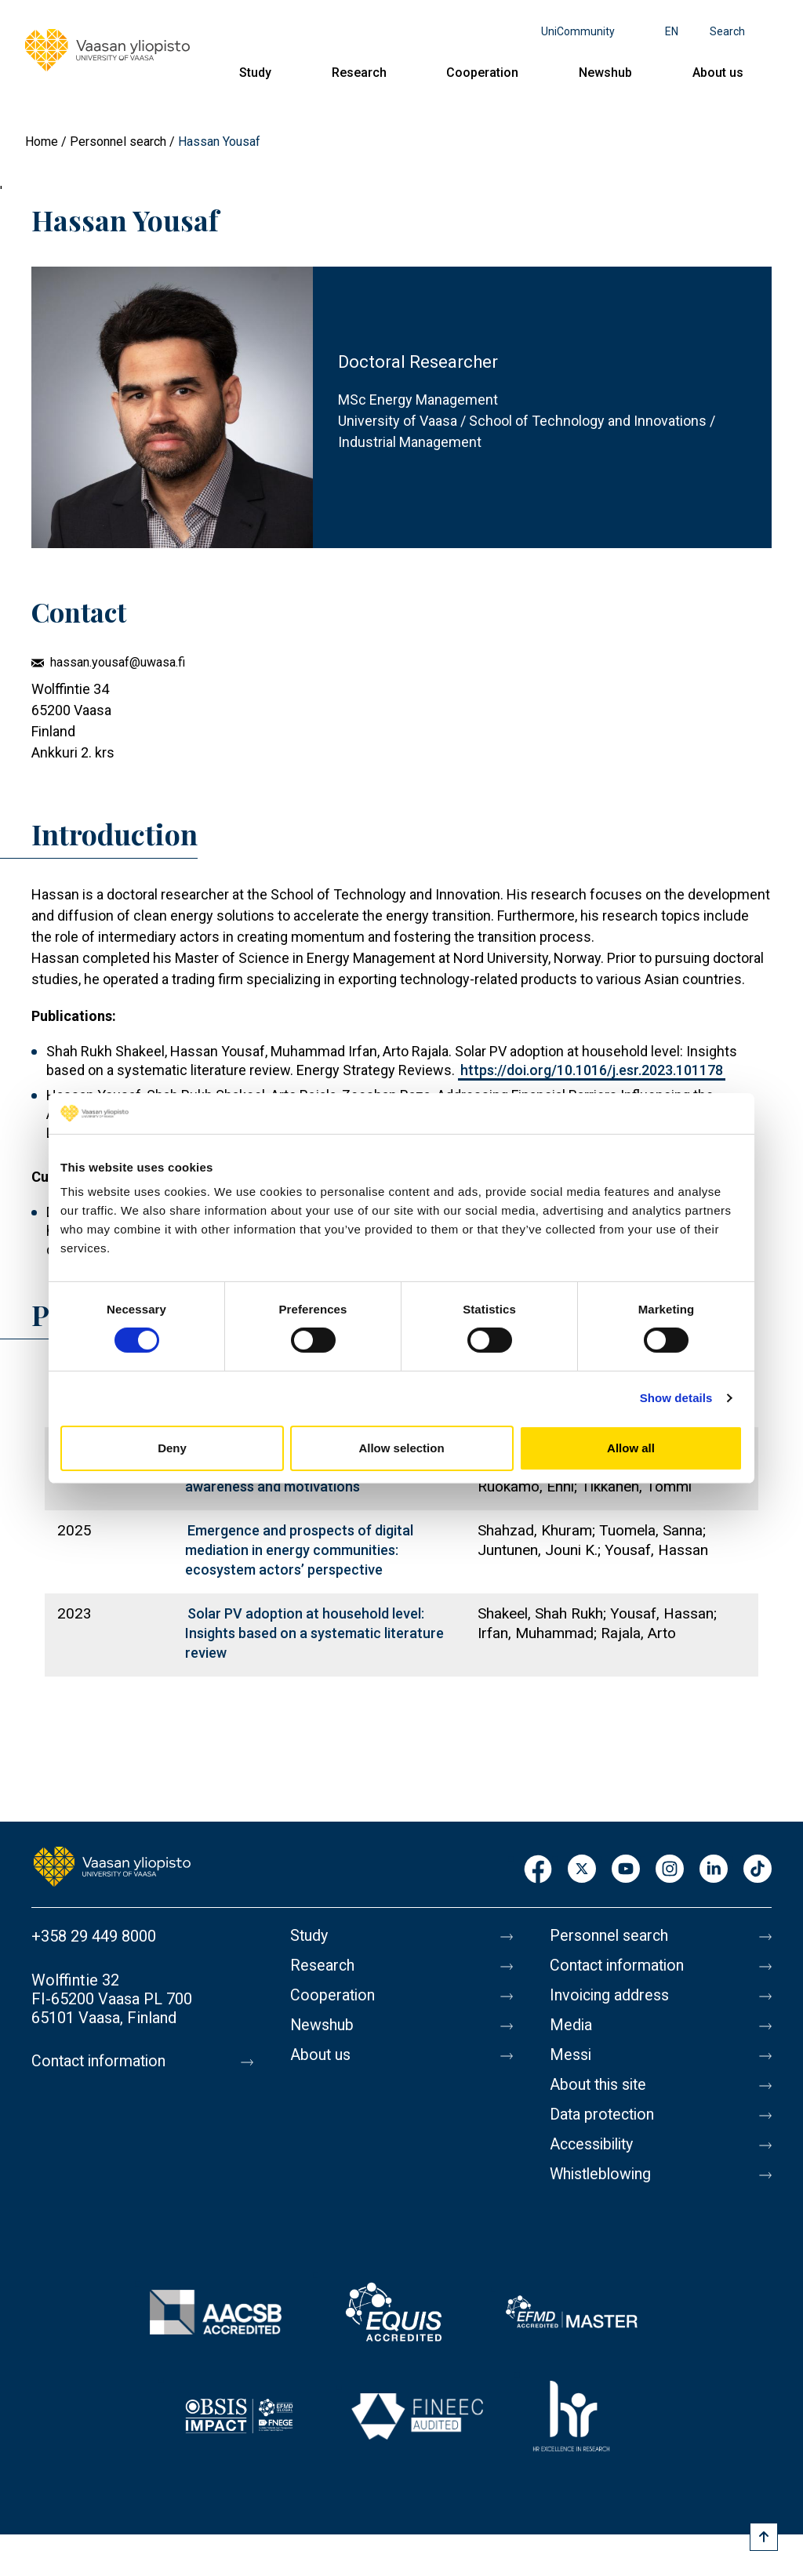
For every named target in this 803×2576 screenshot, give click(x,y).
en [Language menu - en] (671, 31)
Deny (172, 1448)
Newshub (605, 72)
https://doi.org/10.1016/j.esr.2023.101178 (591, 1070)
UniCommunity (578, 31)
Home (41, 141)
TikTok (757, 1870)
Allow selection (401, 1448)
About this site (600, 2085)
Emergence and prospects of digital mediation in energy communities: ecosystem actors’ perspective (299, 1550)
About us (717, 72)
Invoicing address (610, 1995)
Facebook (538, 1870)
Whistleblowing (603, 2174)
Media (571, 2025)
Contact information (100, 2061)
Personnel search (118, 141)
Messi (571, 2055)
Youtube (626, 1870)
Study (255, 72)
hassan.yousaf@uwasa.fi (117, 662)
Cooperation (482, 72)
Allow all (631, 1448)
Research (359, 72)
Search (727, 31)
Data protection (604, 2114)
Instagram (670, 1870)
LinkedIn (713, 1870)
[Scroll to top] (764, 2537)
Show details (676, 1397)
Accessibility (594, 2144)
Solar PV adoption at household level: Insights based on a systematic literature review (314, 1633)
